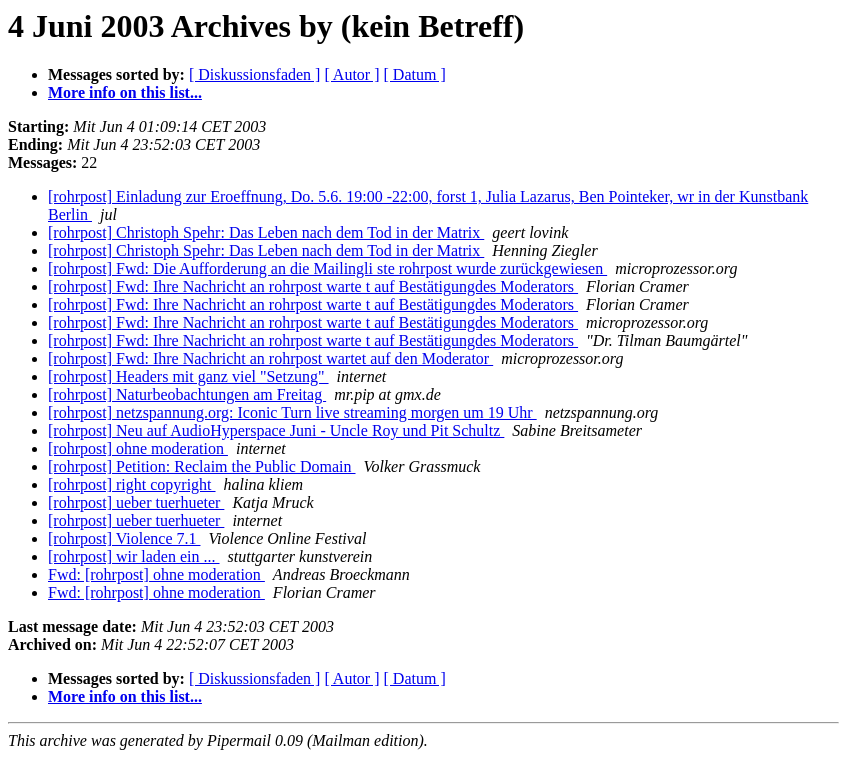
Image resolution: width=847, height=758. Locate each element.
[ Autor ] (351, 74)
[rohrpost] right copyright (132, 484)
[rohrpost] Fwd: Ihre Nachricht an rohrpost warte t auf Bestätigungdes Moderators (313, 286)
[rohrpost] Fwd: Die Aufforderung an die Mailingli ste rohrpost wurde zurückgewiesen (327, 268)
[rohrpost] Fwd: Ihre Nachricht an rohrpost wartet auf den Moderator (270, 358)
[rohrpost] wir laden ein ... (134, 556)
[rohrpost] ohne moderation (138, 448)
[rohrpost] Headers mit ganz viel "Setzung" (188, 376)
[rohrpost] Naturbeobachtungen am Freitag (187, 394)
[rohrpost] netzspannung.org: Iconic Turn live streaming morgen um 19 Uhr (292, 412)
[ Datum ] (415, 74)
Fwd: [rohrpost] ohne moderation (156, 574)
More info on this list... (125, 92)
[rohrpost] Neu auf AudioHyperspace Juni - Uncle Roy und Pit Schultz (276, 430)
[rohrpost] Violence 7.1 (124, 538)
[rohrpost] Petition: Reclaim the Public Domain (202, 466)
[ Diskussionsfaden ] (255, 74)
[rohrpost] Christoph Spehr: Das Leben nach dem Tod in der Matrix (266, 232)
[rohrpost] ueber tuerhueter (136, 502)
